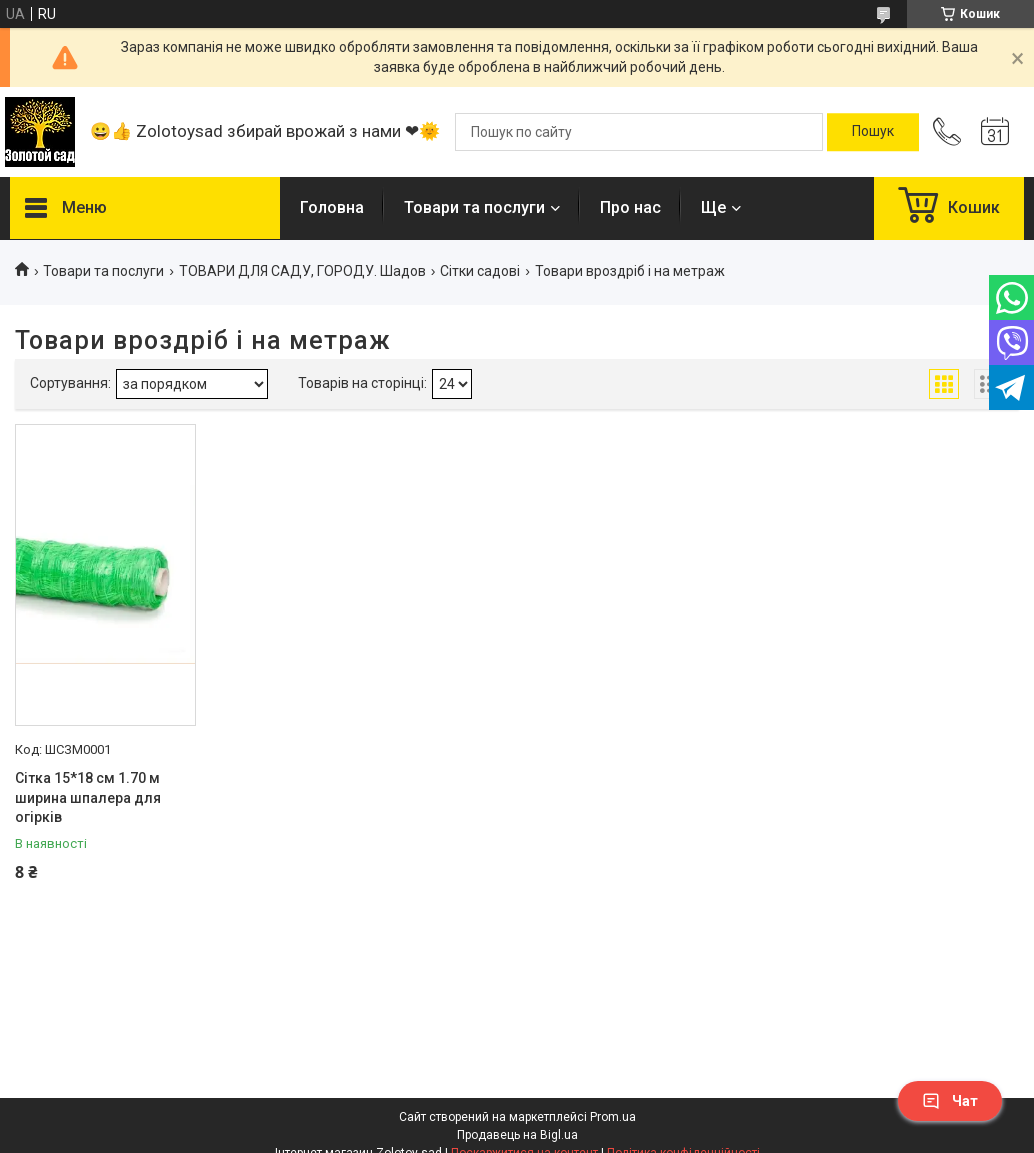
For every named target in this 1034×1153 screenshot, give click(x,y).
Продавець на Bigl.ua (517, 1135)
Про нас (630, 207)
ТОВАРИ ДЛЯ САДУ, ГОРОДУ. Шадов (302, 271)
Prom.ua (613, 1117)
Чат (950, 1101)
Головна (332, 207)
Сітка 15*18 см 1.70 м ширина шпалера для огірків (88, 797)
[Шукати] (873, 132)
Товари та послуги (474, 207)
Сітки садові (480, 271)
